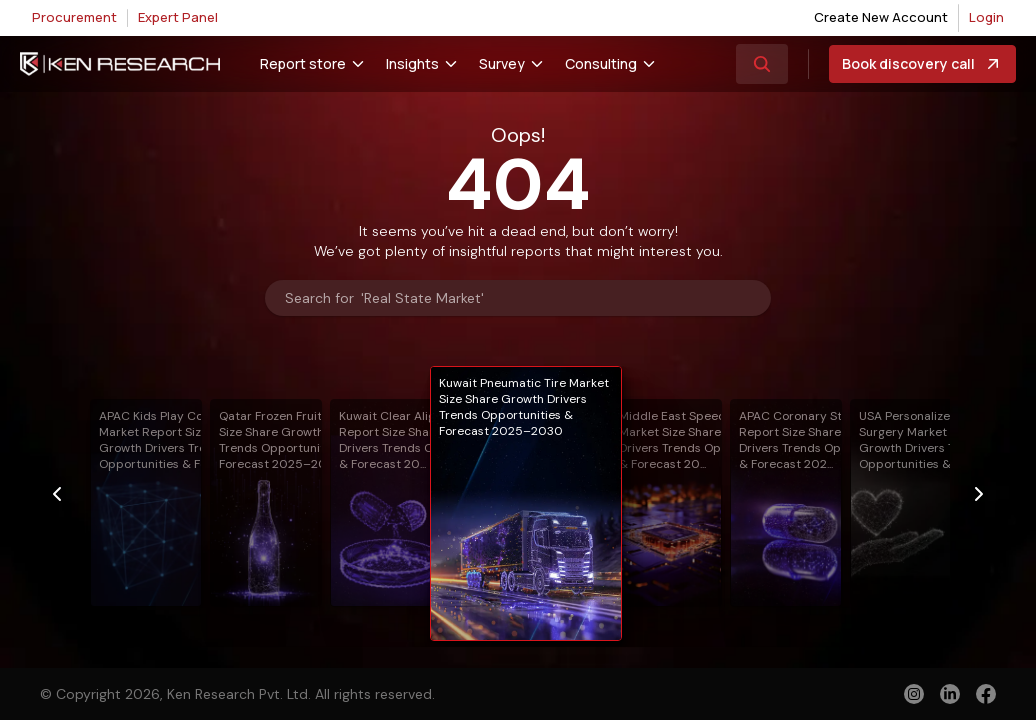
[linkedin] (950, 694)
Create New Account (881, 17)
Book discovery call (922, 64)
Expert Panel (178, 17)
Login (986, 17)
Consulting (601, 63)
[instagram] (914, 694)
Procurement (74, 17)
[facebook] (986, 696)
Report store (303, 63)
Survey (502, 63)
